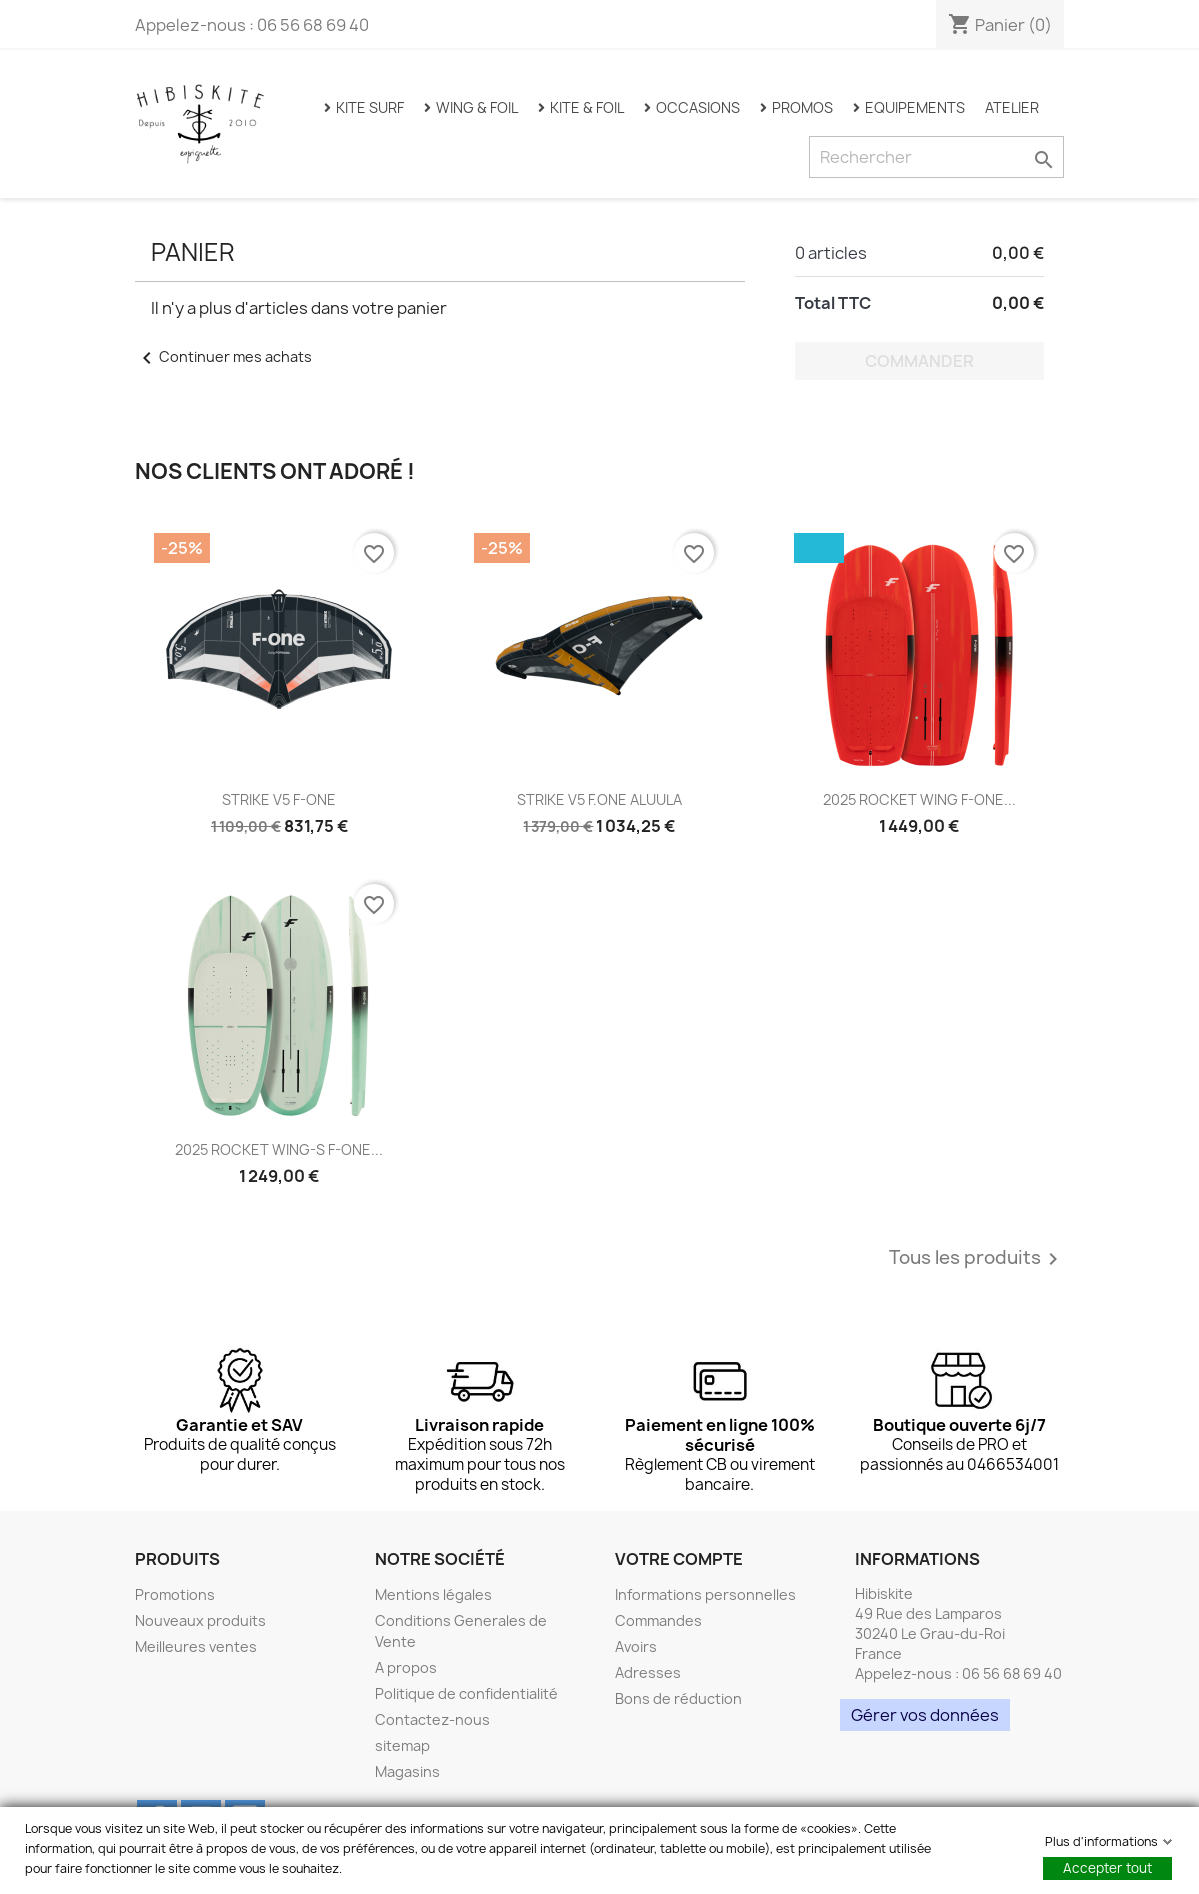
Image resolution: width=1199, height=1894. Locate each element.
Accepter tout (1107, 1868)
